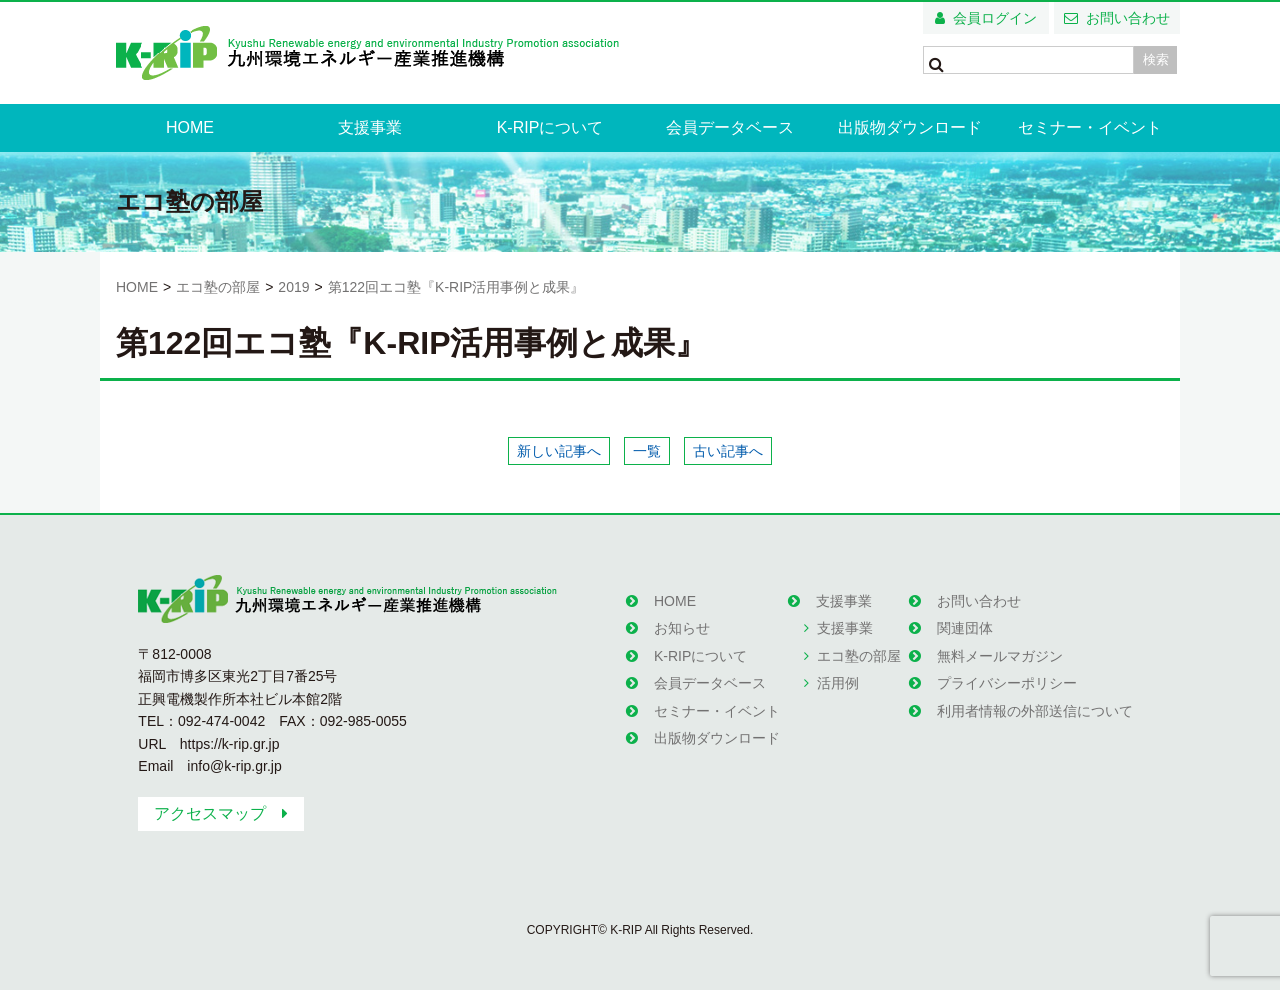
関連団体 (965, 628)
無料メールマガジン (1000, 656)
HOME (190, 127)
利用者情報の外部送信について (1035, 711)
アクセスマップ (210, 813)
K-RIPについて (550, 127)
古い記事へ (728, 451)
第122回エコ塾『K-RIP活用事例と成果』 (456, 287)
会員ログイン (995, 18)
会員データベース (730, 127)
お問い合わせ (1128, 18)
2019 (293, 287)
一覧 (647, 451)
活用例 (838, 683)
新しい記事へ (559, 451)
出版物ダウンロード (910, 127)
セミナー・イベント (1090, 127)
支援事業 (370, 127)
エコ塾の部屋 (218, 287)
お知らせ (682, 628)
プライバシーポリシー (1007, 683)
